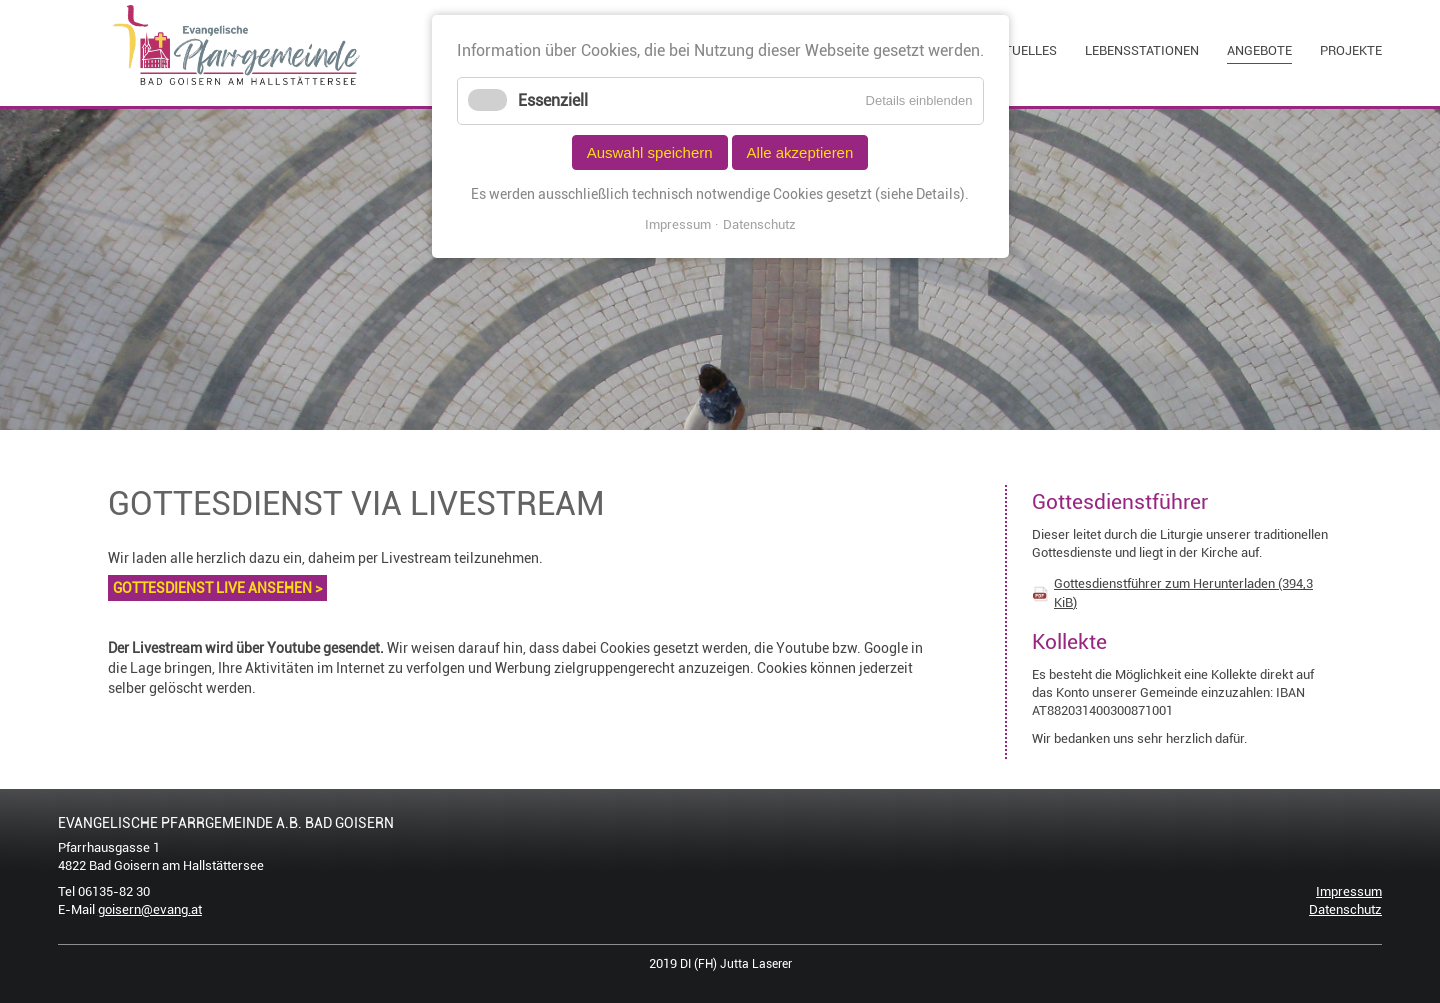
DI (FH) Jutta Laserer (736, 964)
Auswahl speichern (650, 152)
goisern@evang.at (150, 909)
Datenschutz (1345, 909)
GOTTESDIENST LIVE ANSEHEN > (217, 588)
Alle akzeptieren (800, 152)
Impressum (1349, 891)
